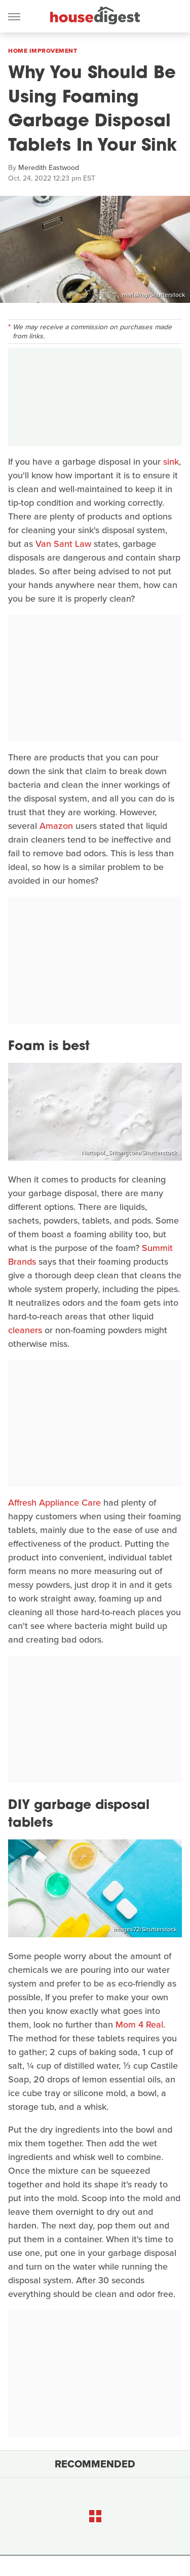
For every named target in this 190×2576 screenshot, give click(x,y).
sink (171, 461)
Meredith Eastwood (48, 167)
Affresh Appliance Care (54, 1502)
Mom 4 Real (139, 2024)
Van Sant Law (63, 543)
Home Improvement (42, 50)
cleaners (25, 1330)
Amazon (56, 825)
